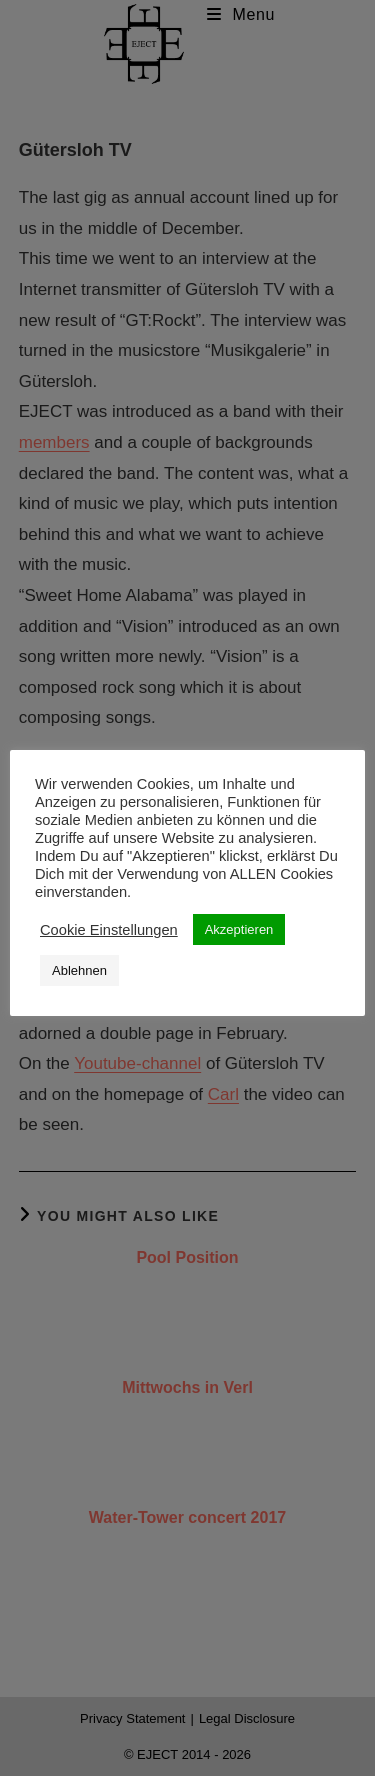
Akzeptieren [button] (239, 929)
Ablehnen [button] (79, 970)
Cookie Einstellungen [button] (109, 930)
